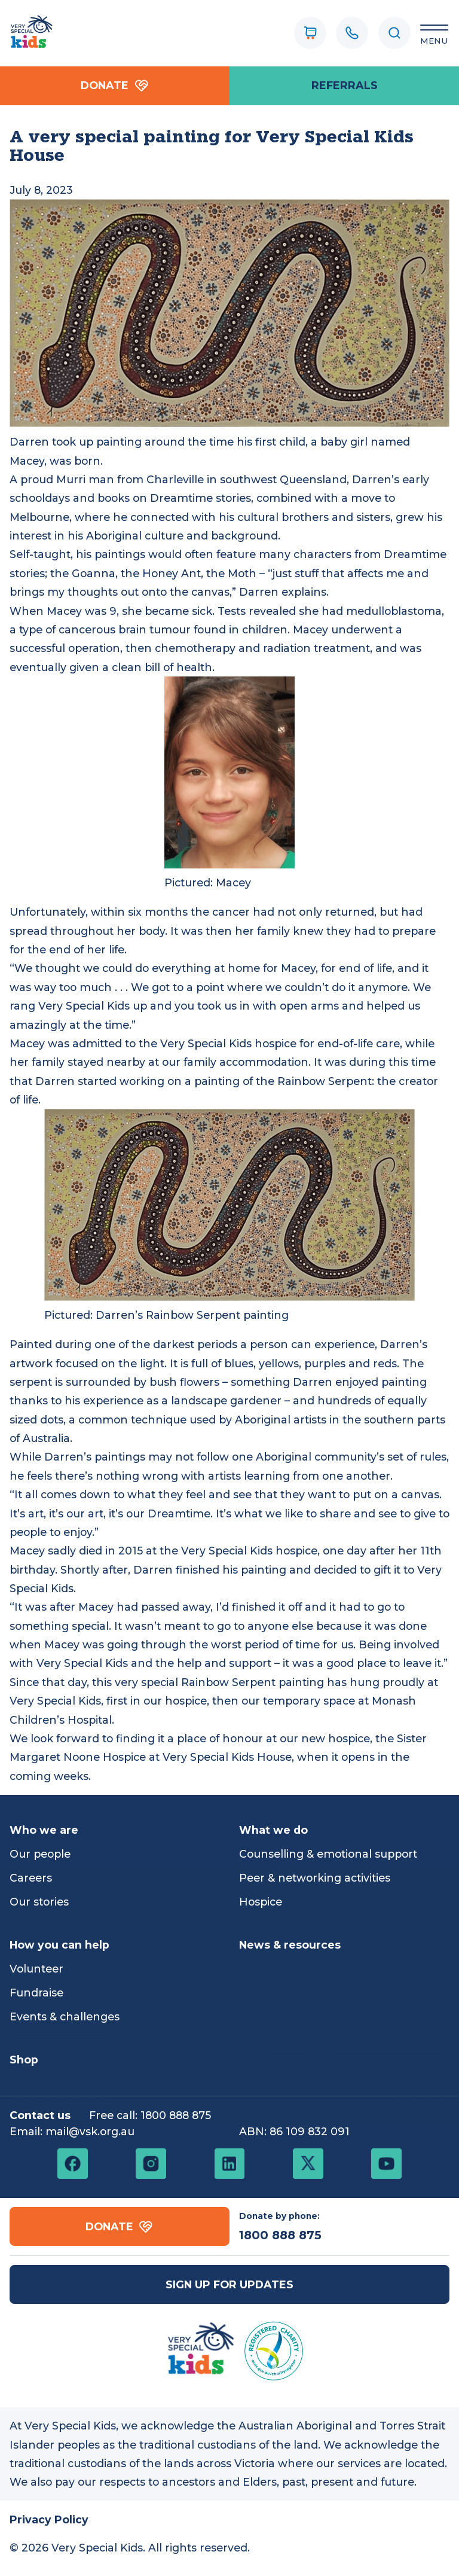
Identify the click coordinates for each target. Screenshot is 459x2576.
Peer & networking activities (314, 1877)
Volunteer (36, 1968)
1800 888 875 (175, 2115)
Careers (31, 1877)
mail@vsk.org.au (89, 2131)
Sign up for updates (229, 2284)
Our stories (39, 1901)
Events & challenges (65, 2016)
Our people (40, 1854)
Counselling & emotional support (328, 1854)
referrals (344, 85)
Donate (115, 85)
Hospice (260, 1901)
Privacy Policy (49, 2519)
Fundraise (36, 1992)
